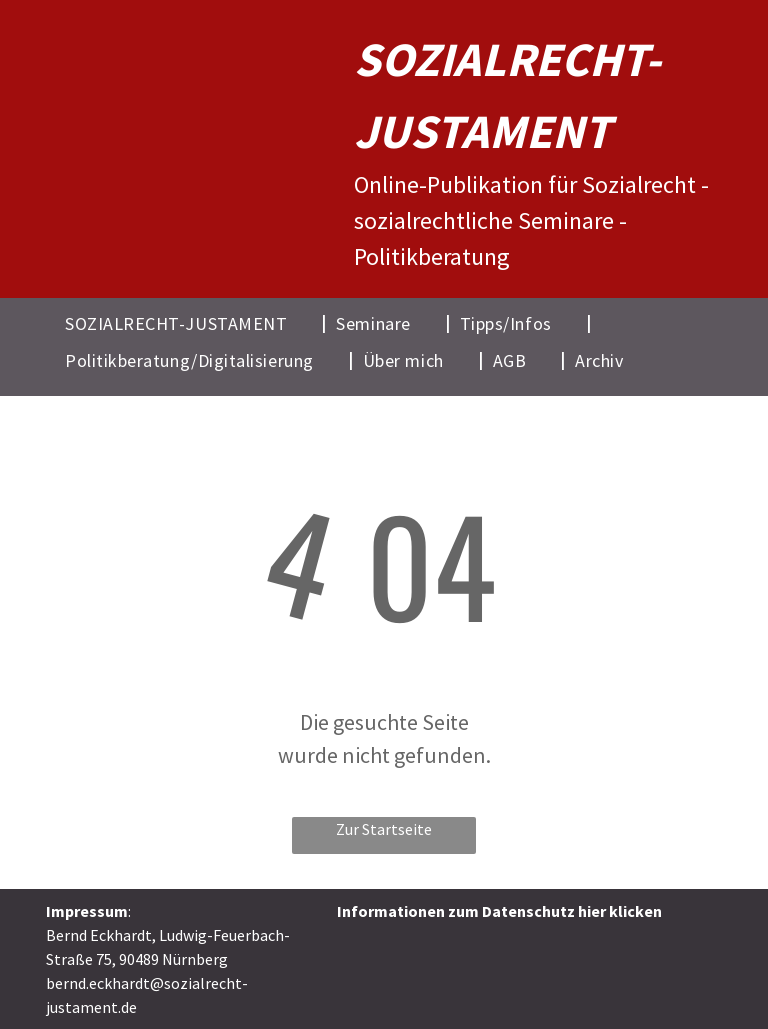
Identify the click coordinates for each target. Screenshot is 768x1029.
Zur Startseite (384, 829)
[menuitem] (190, 322)
